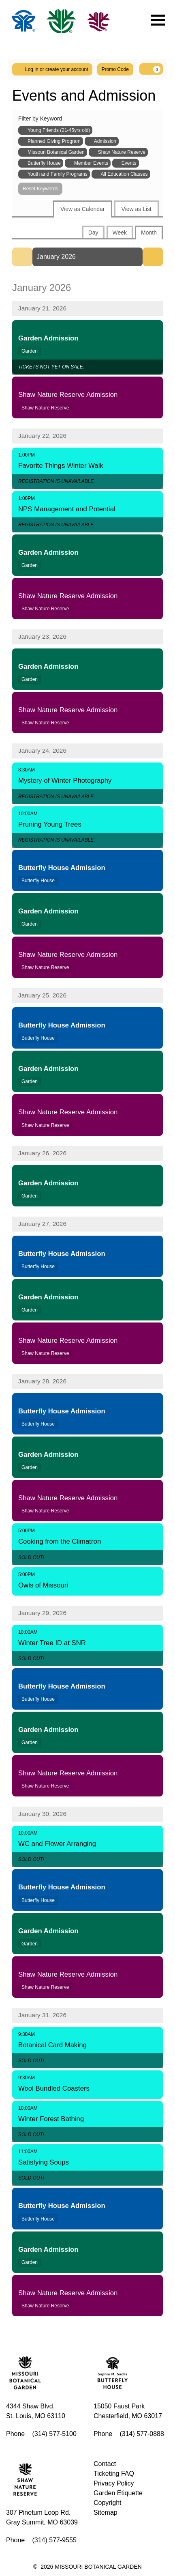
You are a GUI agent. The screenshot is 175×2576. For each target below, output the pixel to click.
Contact (105, 2463)
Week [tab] (120, 232)
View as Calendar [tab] (82, 209)
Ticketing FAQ (114, 2473)
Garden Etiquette (118, 2493)
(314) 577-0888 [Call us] (142, 2433)
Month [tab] (149, 232)
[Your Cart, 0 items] (151, 69)
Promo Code (115, 69)
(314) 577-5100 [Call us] (54, 2433)
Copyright (107, 2502)
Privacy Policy (114, 2483)
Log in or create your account (52, 69)
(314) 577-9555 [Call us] (54, 2540)
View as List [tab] (137, 209)
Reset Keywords (40, 189)
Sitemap (105, 2512)
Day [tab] (93, 232)
